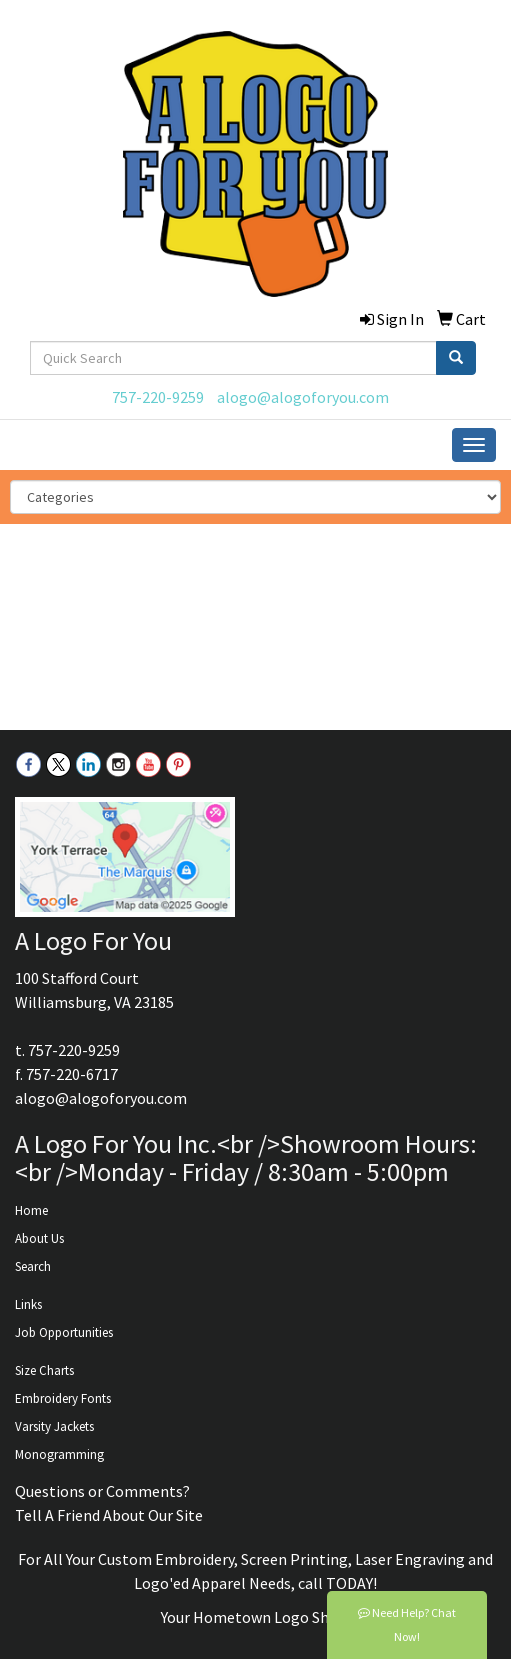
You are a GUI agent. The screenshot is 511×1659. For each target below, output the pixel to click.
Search (33, 1266)
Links (28, 1304)
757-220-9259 (158, 397)
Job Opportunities (64, 1332)
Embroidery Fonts (63, 1398)
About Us (39, 1238)
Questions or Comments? (102, 1491)
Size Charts (44, 1370)
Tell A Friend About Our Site (109, 1515)
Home (31, 1210)
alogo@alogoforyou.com (303, 397)
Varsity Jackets (54, 1426)
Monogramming (59, 1454)
